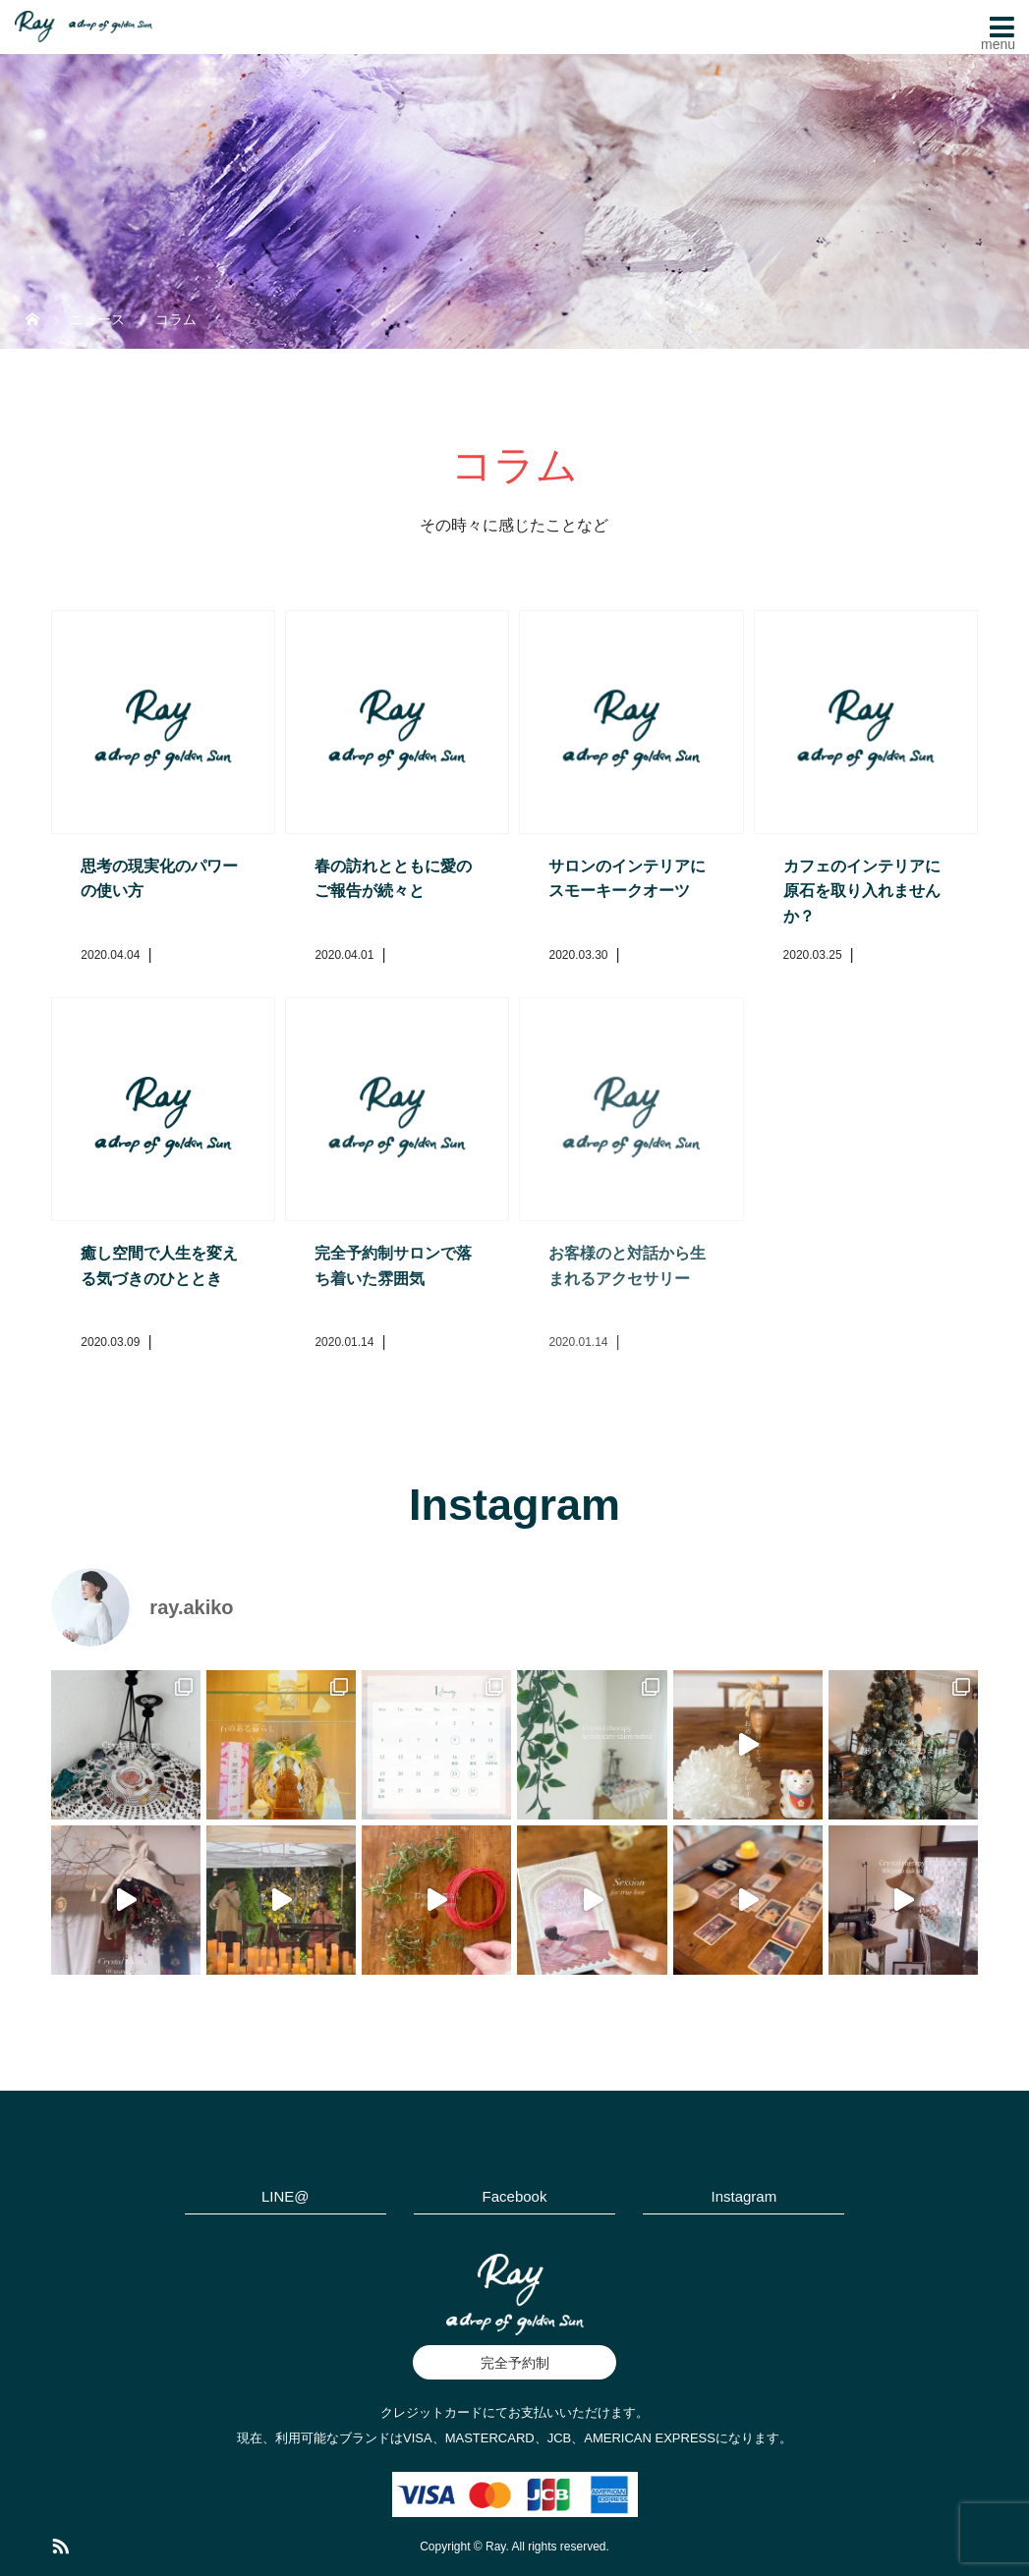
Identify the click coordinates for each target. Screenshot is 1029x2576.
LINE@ (285, 2197)
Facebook (515, 2197)
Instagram (743, 2197)
